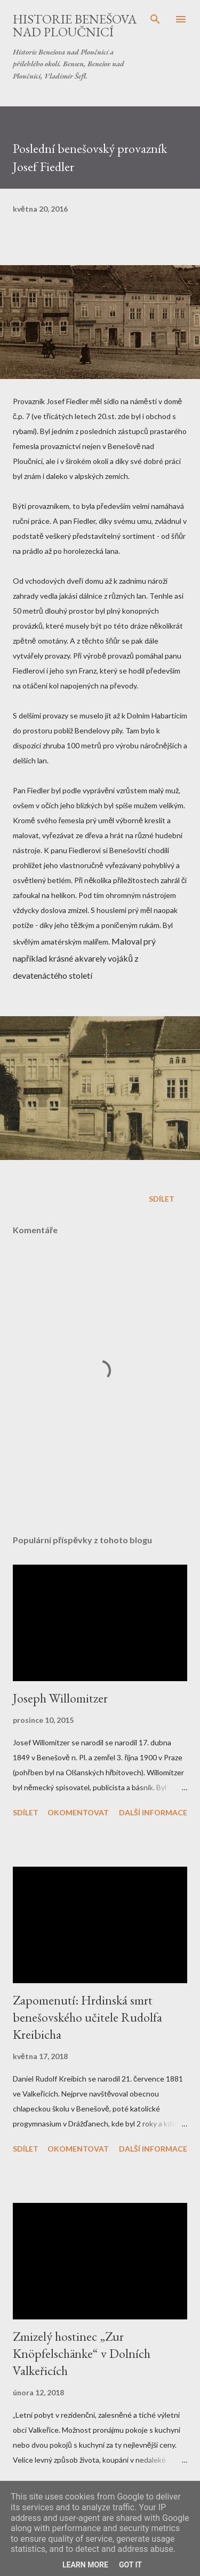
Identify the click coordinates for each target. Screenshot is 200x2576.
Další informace (153, 1812)
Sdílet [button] (161, 1198)
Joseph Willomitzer (60, 1698)
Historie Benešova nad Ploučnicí (75, 25)
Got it (130, 2564)
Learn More (85, 2564)
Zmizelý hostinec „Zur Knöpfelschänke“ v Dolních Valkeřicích (81, 2353)
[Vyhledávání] (155, 19)
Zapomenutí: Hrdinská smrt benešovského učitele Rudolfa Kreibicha (87, 2017)
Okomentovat (78, 1812)
